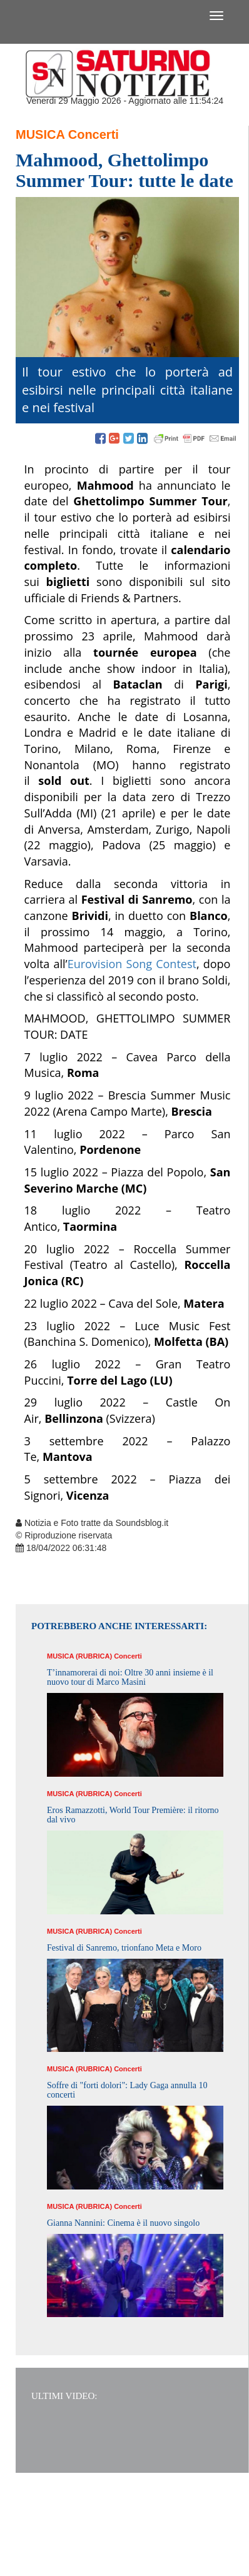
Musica (40, 134)
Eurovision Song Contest (132, 963)
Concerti (93, 134)
